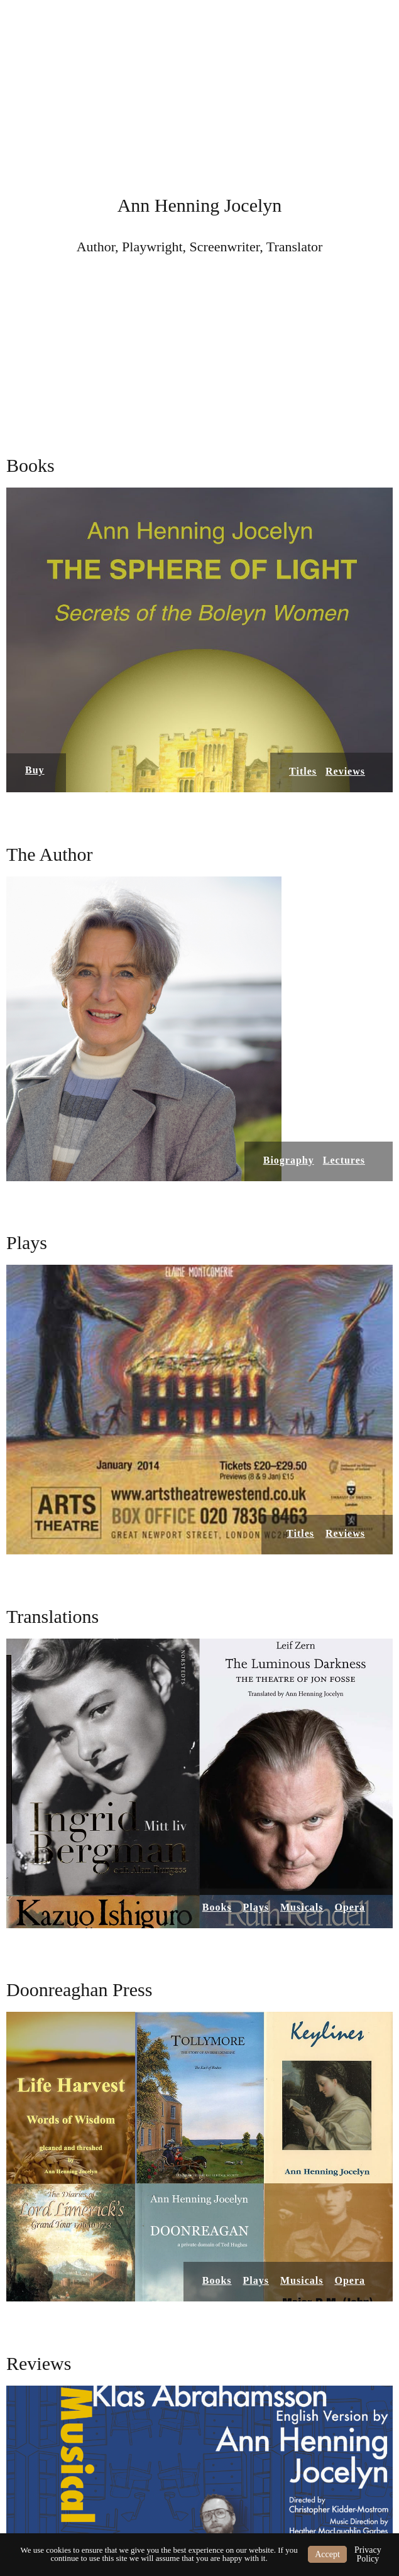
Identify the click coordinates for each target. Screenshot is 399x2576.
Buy (35, 770)
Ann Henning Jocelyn (200, 205)
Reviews (345, 771)
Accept (327, 2554)
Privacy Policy (367, 2554)
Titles (303, 771)
